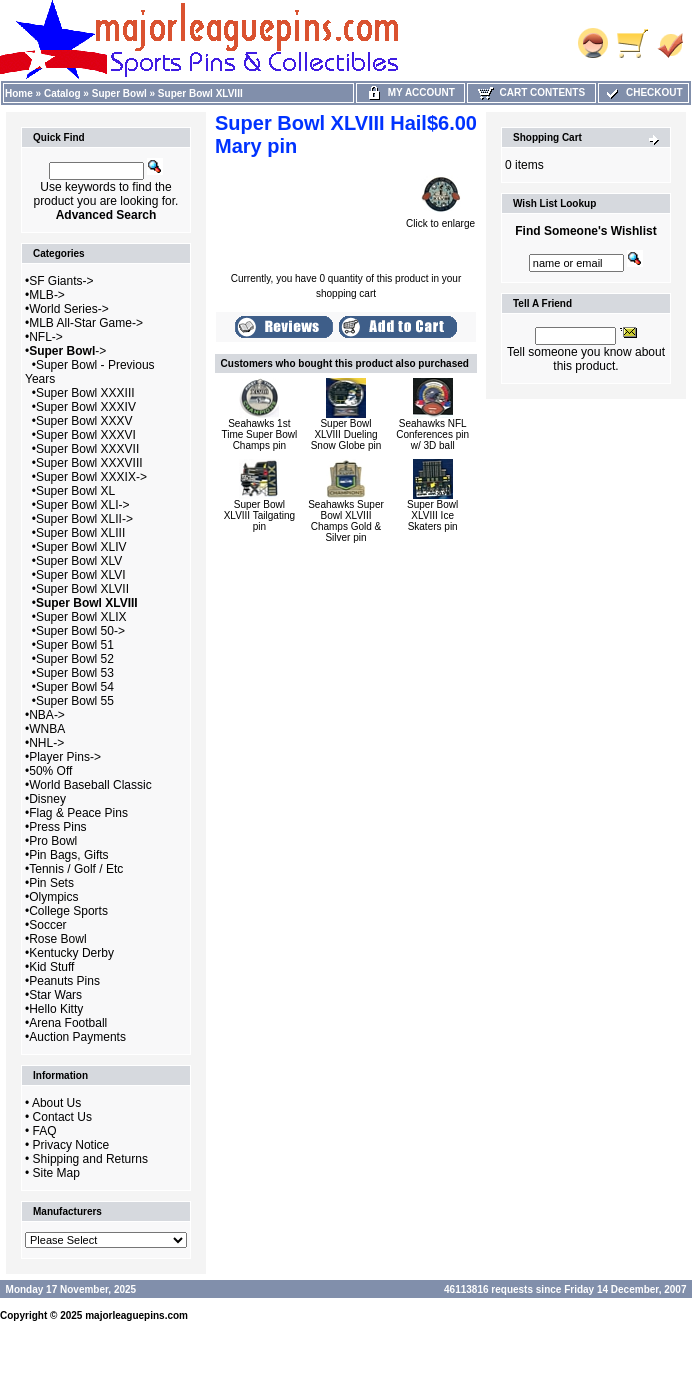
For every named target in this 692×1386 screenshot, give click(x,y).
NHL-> (46, 743)
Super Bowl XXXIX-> (91, 477)
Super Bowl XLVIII (200, 93)
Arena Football (68, 1023)
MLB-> (47, 295)
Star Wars (55, 995)
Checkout (643, 92)
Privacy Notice (71, 1145)
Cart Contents (531, 92)
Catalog (62, 93)
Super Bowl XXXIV (86, 407)
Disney (47, 799)
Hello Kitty (56, 1009)
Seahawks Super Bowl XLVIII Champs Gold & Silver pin (346, 521)
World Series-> (68, 309)
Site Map (56, 1173)
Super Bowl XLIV (81, 547)
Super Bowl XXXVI (86, 435)
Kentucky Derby (71, 953)
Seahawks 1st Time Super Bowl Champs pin (259, 434)
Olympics (53, 897)
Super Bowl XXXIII (85, 393)
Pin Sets (51, 883)
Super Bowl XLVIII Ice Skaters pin (432, 515)
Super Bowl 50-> (80, 631)
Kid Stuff (51, 967)
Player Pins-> (65, 757)
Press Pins (57, 827)
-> (67, 351)
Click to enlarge (440, 219)
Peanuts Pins (64, 981)
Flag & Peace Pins (78, 813)
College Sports (68, 911)
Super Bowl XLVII (82, 589)
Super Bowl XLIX (81, 617)
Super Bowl (119, 93)
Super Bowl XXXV (84, 421)
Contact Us (62, 1117)
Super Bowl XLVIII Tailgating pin (259, 515)
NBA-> (47, 715)
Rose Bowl (57, 939)
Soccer (47, 925)
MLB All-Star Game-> (86, 323)
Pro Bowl (53, 841)
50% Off (50, 771)
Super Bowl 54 (75, 687)
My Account (410, 92)
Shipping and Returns (90, 1159)
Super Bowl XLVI (81, 575)
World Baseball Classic (90, 785)
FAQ (45, 1131)
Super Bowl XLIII (80, 533)
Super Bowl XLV (79, 561)
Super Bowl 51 (75, 645)
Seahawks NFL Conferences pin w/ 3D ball (432, 434)
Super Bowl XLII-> (84, 519)
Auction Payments (77, 1037)
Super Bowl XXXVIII (89, 463)
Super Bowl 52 (75, 659)
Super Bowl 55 (75, 701)
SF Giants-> (61, 281)
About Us (56, 1103)
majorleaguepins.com (136, 1315)
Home (19, 93)
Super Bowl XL (75, 491)
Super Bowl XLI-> (83, 505)
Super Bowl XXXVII (87, 449)
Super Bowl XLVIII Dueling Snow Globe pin (346, 434)
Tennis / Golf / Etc (76, 869)
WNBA (47, 729)
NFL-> (46, 337)
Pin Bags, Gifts (68, 855)
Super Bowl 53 (75, 673)
